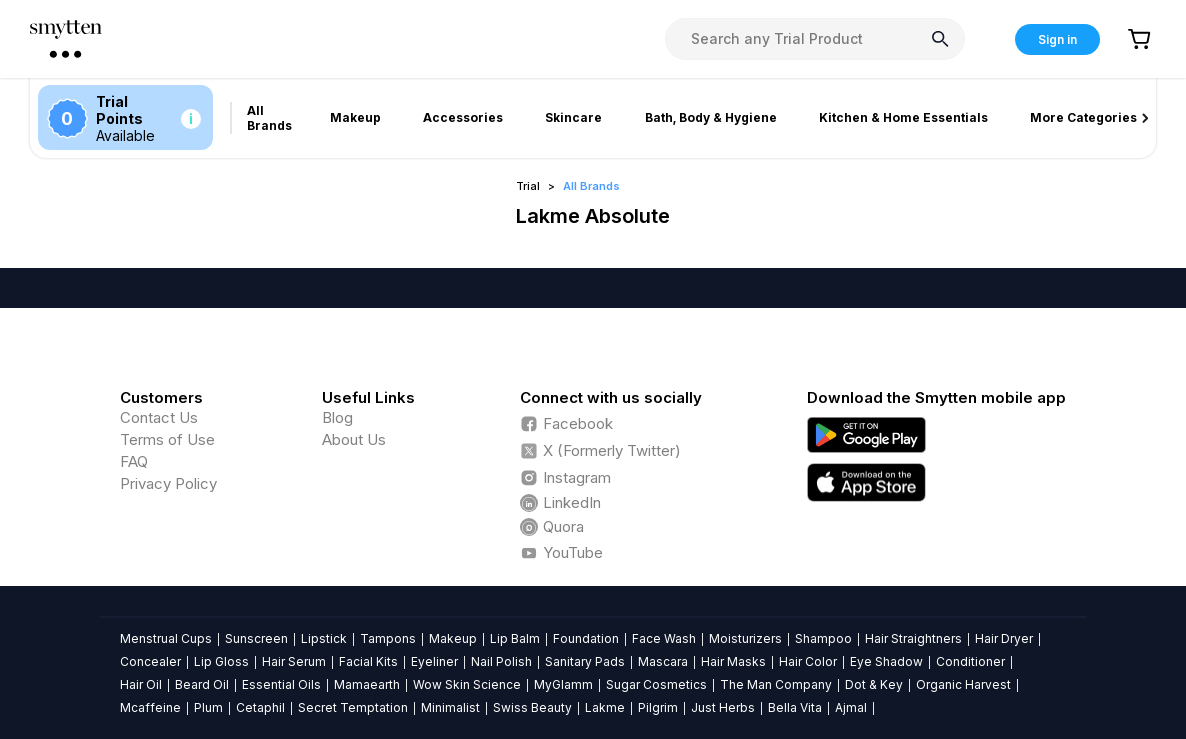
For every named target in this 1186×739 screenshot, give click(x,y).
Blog (337, 417)
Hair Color (808, 661)
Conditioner (970, 661)
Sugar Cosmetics (656, 684)
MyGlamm (563, 684)
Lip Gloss (221, 661)
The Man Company (776, 684)
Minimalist (450, 707)
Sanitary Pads (585, 661)
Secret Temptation (353, 707)
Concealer (150, 661)
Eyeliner (434, 661)
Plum (208, 707)
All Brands (591, 186)
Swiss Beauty (532, 707)
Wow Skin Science (467, 684)
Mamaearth (367, 684)
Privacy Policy (168, 483)
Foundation (586, 638)
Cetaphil (260, 707)
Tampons (388, 638)
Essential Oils (281, 684)
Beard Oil (202, 684)
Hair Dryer (1004, 638)
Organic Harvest (963, 684)
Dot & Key (874, 684)
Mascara (663, 661)
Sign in (1057, 39)
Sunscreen (256, 638)
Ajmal (851, 707)
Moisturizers (745, 638)
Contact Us (159, 417)
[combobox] (815, 39)
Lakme (605, 707)
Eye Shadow (886, 661)
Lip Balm (515, 638)
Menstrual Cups (166, 638)
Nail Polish (501, 661)
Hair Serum (294, 661)
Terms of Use (167, 439)
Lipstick (324, 638)
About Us (354, 439)
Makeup (453, 638)
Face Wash (664, 638)
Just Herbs (723, 707)
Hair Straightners (913, 638)
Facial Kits (368, 661)
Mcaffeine (150, 707)
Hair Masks (733, 661)
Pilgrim (658, 707)
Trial (528, 186)
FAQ (134, 461)
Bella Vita (795, 707)
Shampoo (823, 638)
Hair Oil (141, 684)
